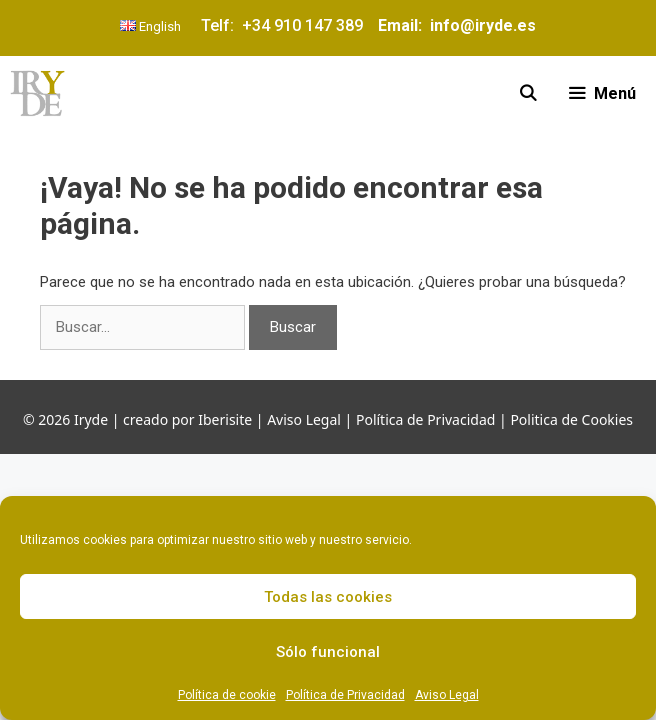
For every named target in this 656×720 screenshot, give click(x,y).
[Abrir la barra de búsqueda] (528, 93)
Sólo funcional (328, 652)
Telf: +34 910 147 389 (286, 25)
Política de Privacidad (345, 695)
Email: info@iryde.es (455, 25)
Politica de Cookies (571, 419)
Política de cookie (227, 695)
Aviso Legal (447, 695)
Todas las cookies (328, 597)
